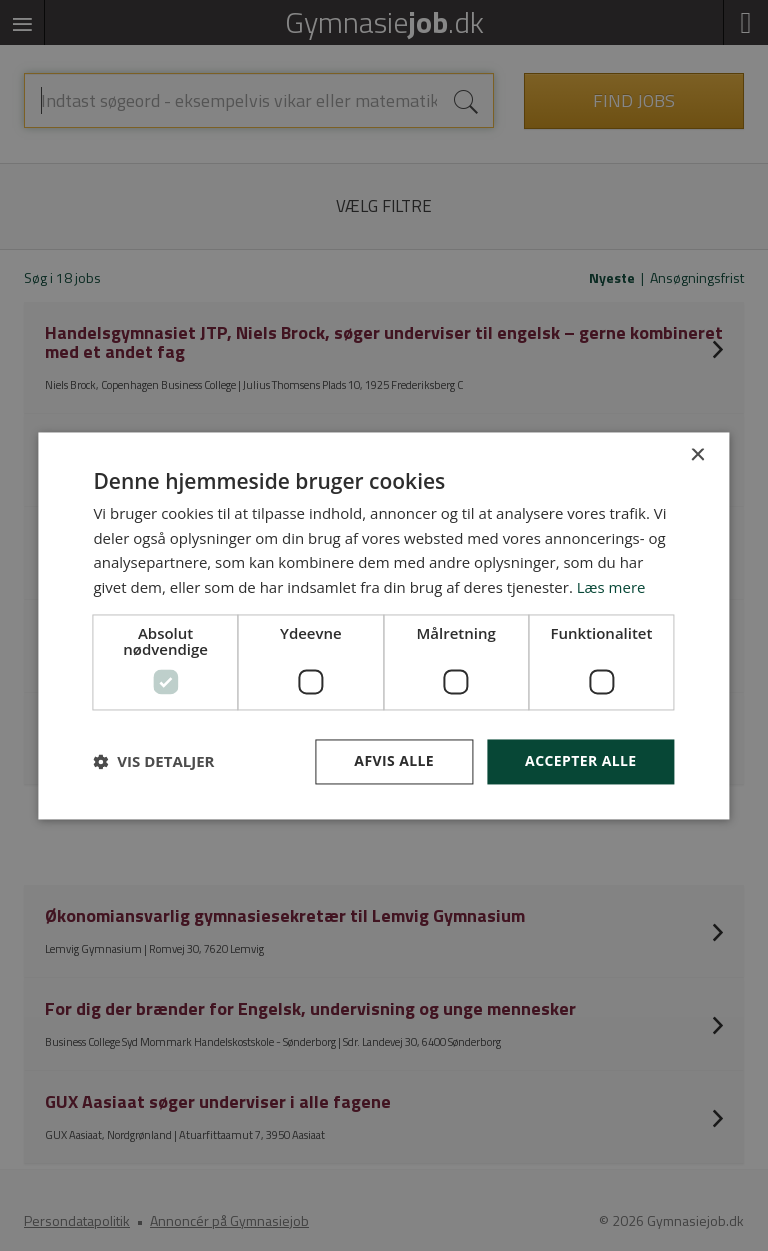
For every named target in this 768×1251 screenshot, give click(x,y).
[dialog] (384, 625)
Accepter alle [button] (580, 760)
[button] (153, 762)
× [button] (697, 455)
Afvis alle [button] (394, 760)
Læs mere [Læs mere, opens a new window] (611, 588)
